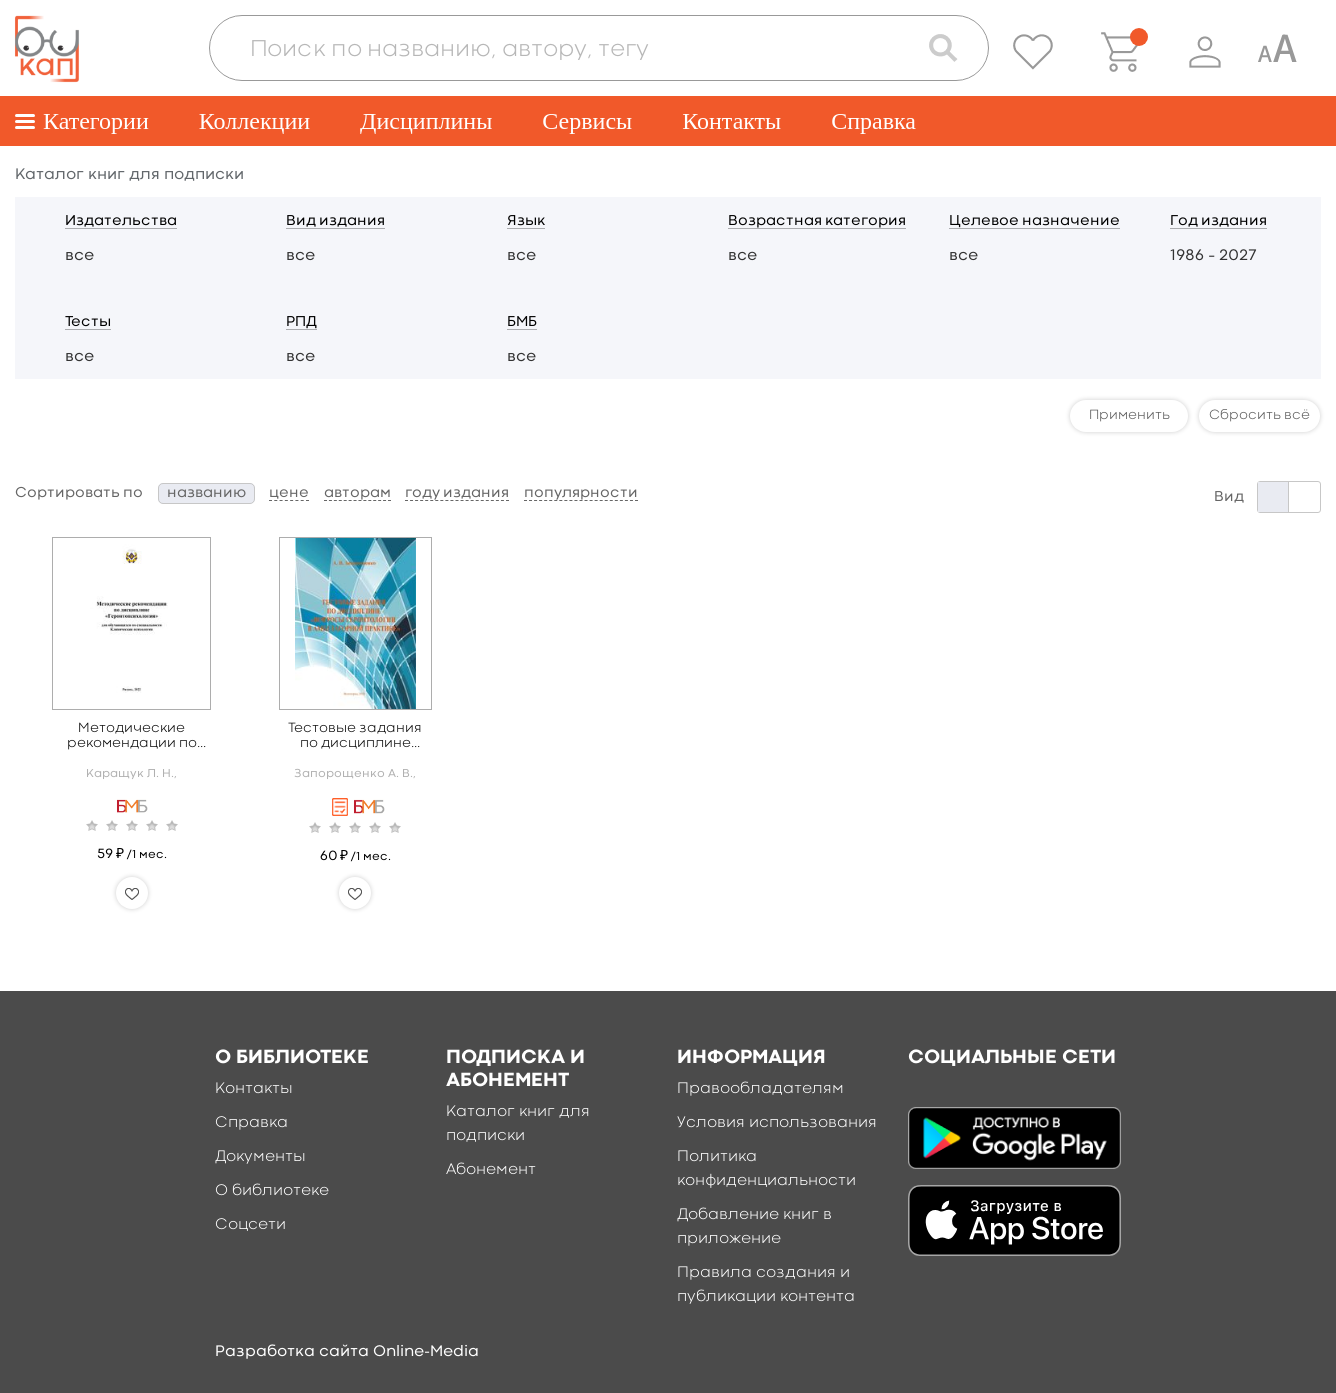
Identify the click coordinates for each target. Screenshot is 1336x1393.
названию (206, 493)
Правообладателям (760, 1089)
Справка (873, 121)
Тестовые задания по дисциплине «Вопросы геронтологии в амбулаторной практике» (355, 736)
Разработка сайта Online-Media (347, 1352)
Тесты (88, 322)
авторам (357, 493)
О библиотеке (272, 1191)
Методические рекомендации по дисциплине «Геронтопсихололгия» (131, 736)
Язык (526, 221)
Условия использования (777, 1123)
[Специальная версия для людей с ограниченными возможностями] (1277, 52)
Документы (260, 1157)
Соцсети (250, 1225)
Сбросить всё (1259, 415)
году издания (457, 493)
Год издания (1218, 221)
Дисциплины (426, 121)
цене (289, 493)
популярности (581, 493)
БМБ (522, 322)
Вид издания (335, 221)
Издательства (121, 221)
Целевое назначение (1034, 221)
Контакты (731, 121)
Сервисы (587, 121)
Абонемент (491, 1170)
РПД (301, 322)
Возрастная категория (817, 221)
